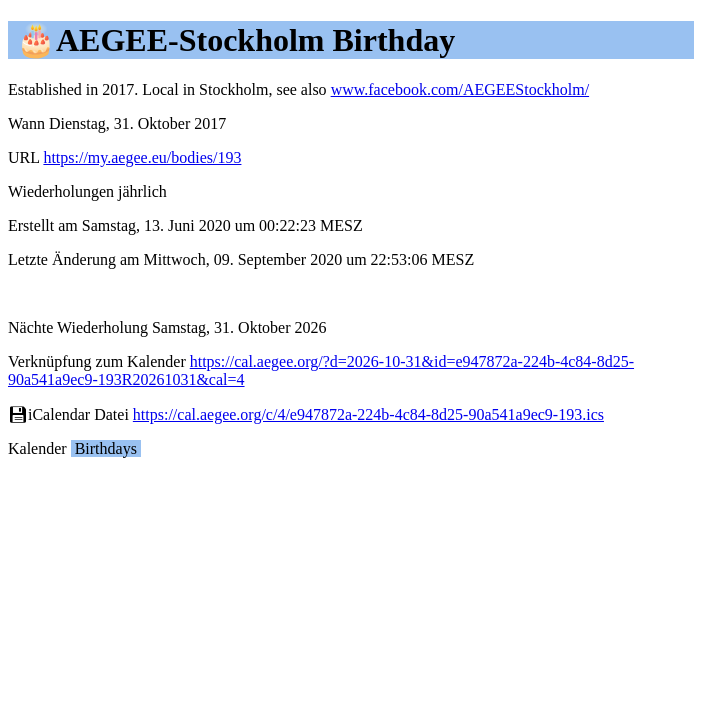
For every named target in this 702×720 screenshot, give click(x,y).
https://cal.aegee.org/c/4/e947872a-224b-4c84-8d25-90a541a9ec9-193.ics (368, 414)
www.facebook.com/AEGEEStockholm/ (460, 89)
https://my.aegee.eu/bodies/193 (142, 157)
